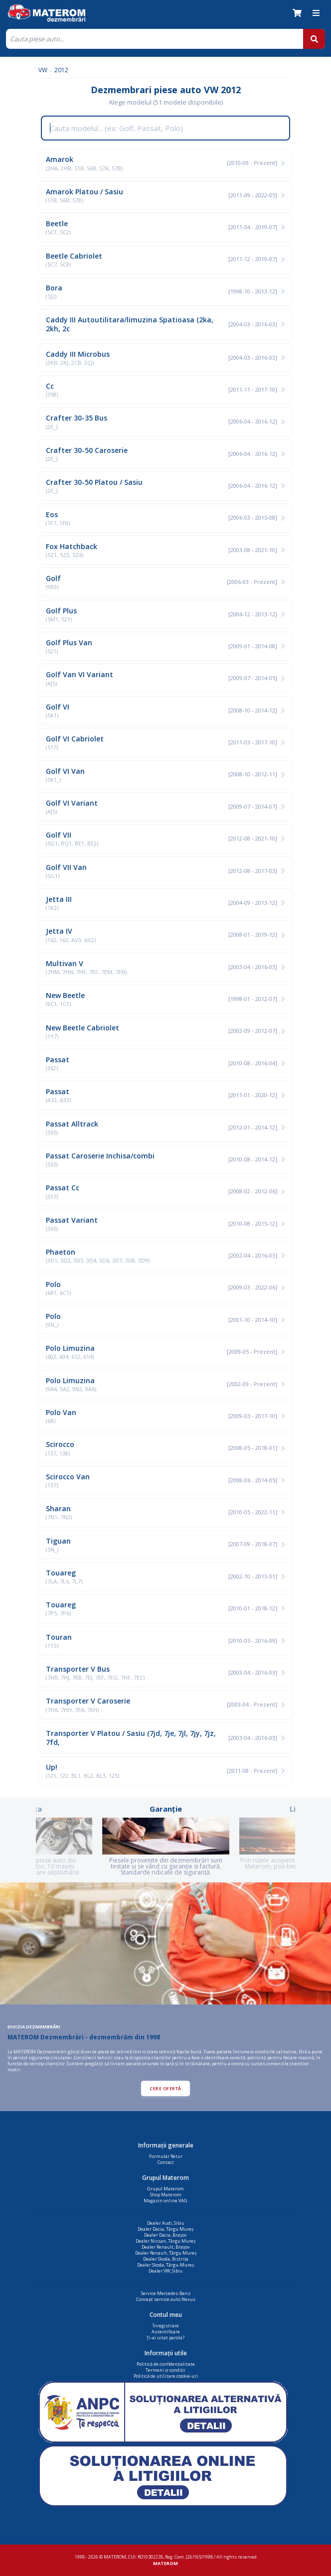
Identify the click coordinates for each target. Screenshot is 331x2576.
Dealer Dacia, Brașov (165, 2235)
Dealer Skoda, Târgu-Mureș (165, 2265)
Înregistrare (166, 2325)
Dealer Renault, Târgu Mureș (165, 2253)
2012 (61, 70)
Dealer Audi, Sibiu (165, 2223)
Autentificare (166, 2331)
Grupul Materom (165, 2188)
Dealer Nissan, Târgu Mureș (165, 2241)
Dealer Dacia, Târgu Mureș (165, 2229)
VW (42, 70)
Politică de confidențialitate (166, 2364)
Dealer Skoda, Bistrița (165, 2259)
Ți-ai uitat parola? (165, 2337)
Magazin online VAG (165, 2200)
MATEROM (165, 2563)
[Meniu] (316, 13)
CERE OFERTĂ (165, 2088)
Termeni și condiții (165, 2370)
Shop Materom (165, 2194)
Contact (166, 2162)
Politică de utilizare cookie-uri (166, 2376)
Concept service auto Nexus (165, 2299)
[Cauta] (154, 39)
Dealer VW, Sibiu (165, 2271)
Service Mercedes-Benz (165, 2293)
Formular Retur (165, 2156)
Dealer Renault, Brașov (166, 2247)
